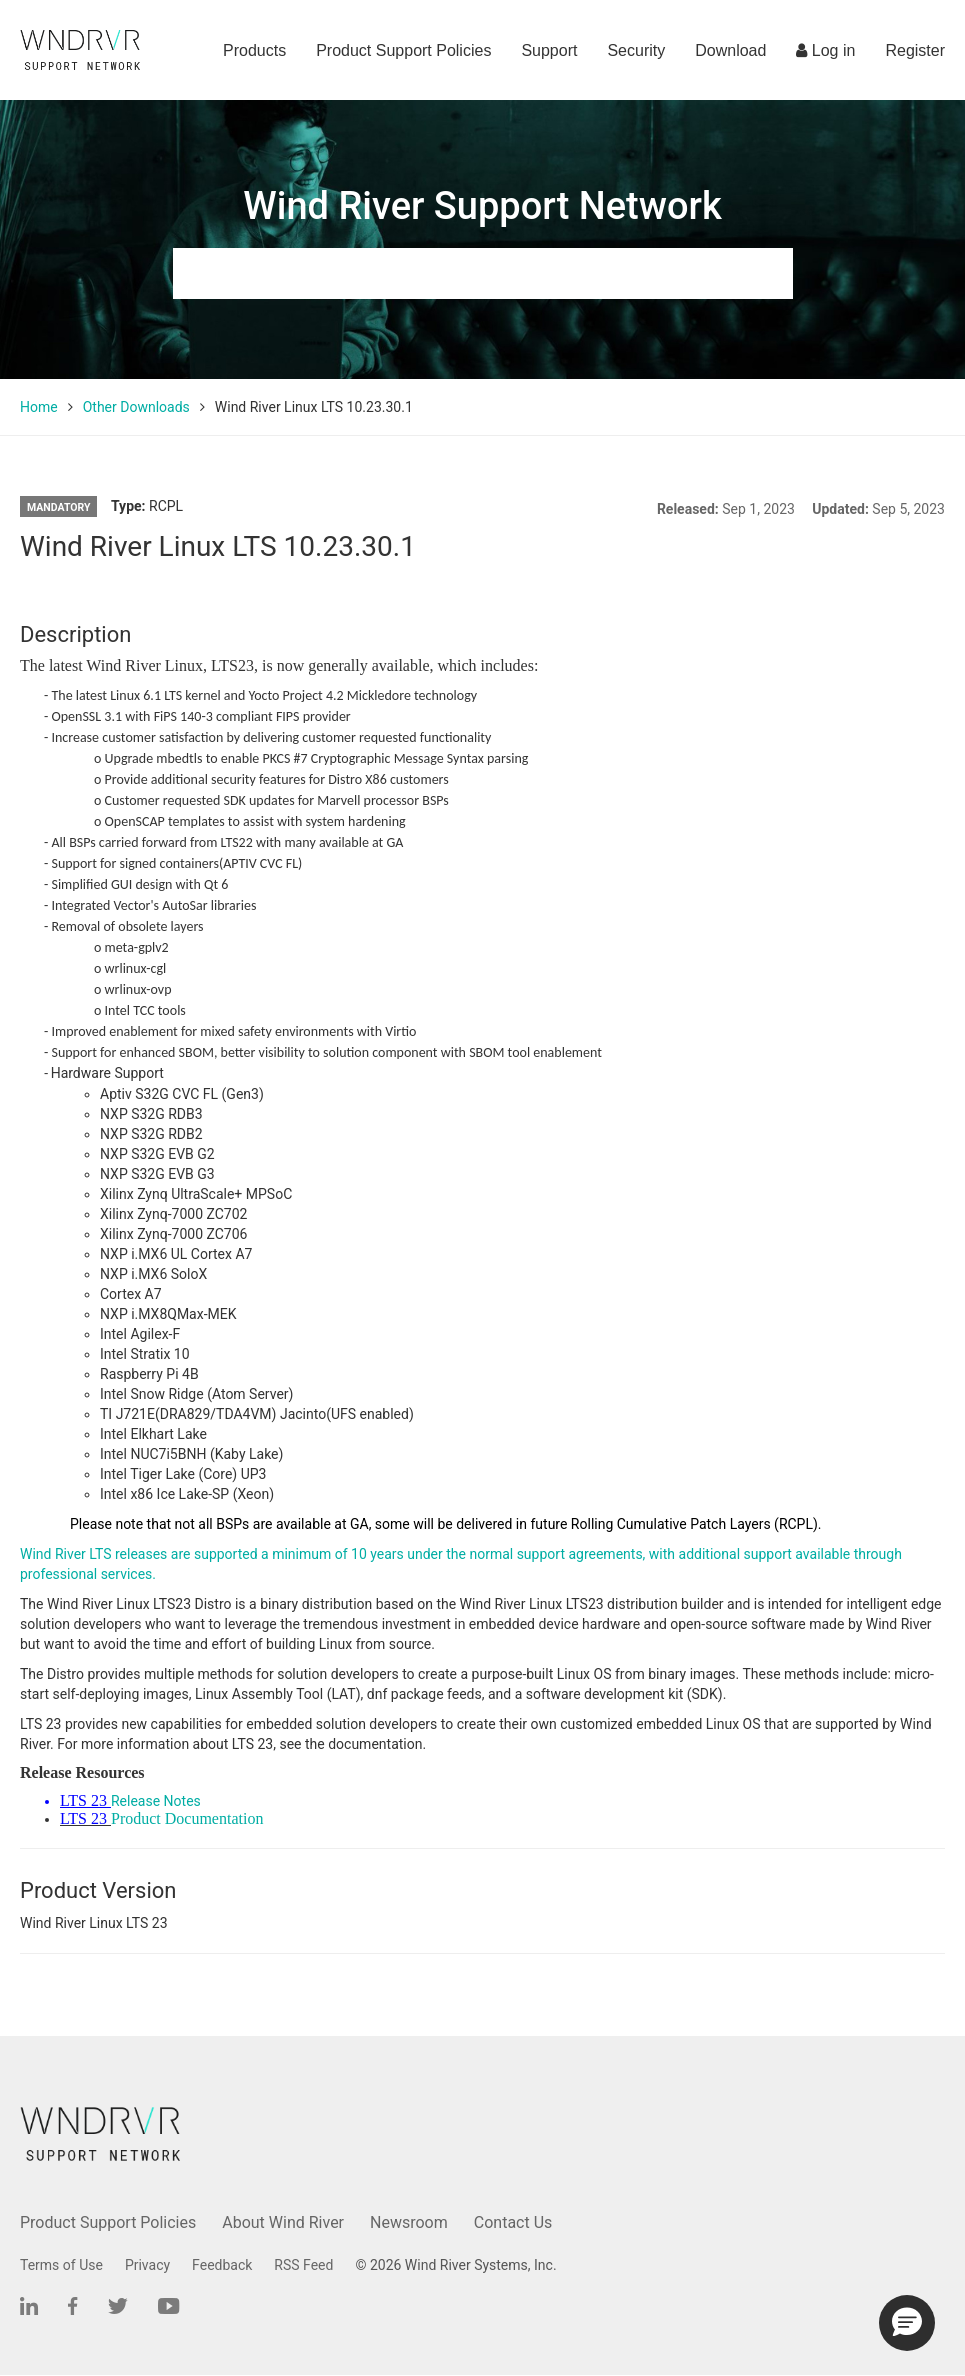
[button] (907, 2323)
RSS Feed (303, 2265)
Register (915, 50)
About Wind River (283, 2222)
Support (549, 50)
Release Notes (156, 1801)
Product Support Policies (403, 50)
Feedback (222, 2265)
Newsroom (409, 2222)
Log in (825, 50)
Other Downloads (136, 407)
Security (636, 50)
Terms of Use (61, 2265)
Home (39, 407)
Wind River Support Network (482, 206)
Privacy (147, 2265)
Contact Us (513, 2222)
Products (254, 50)
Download (730, 50)
